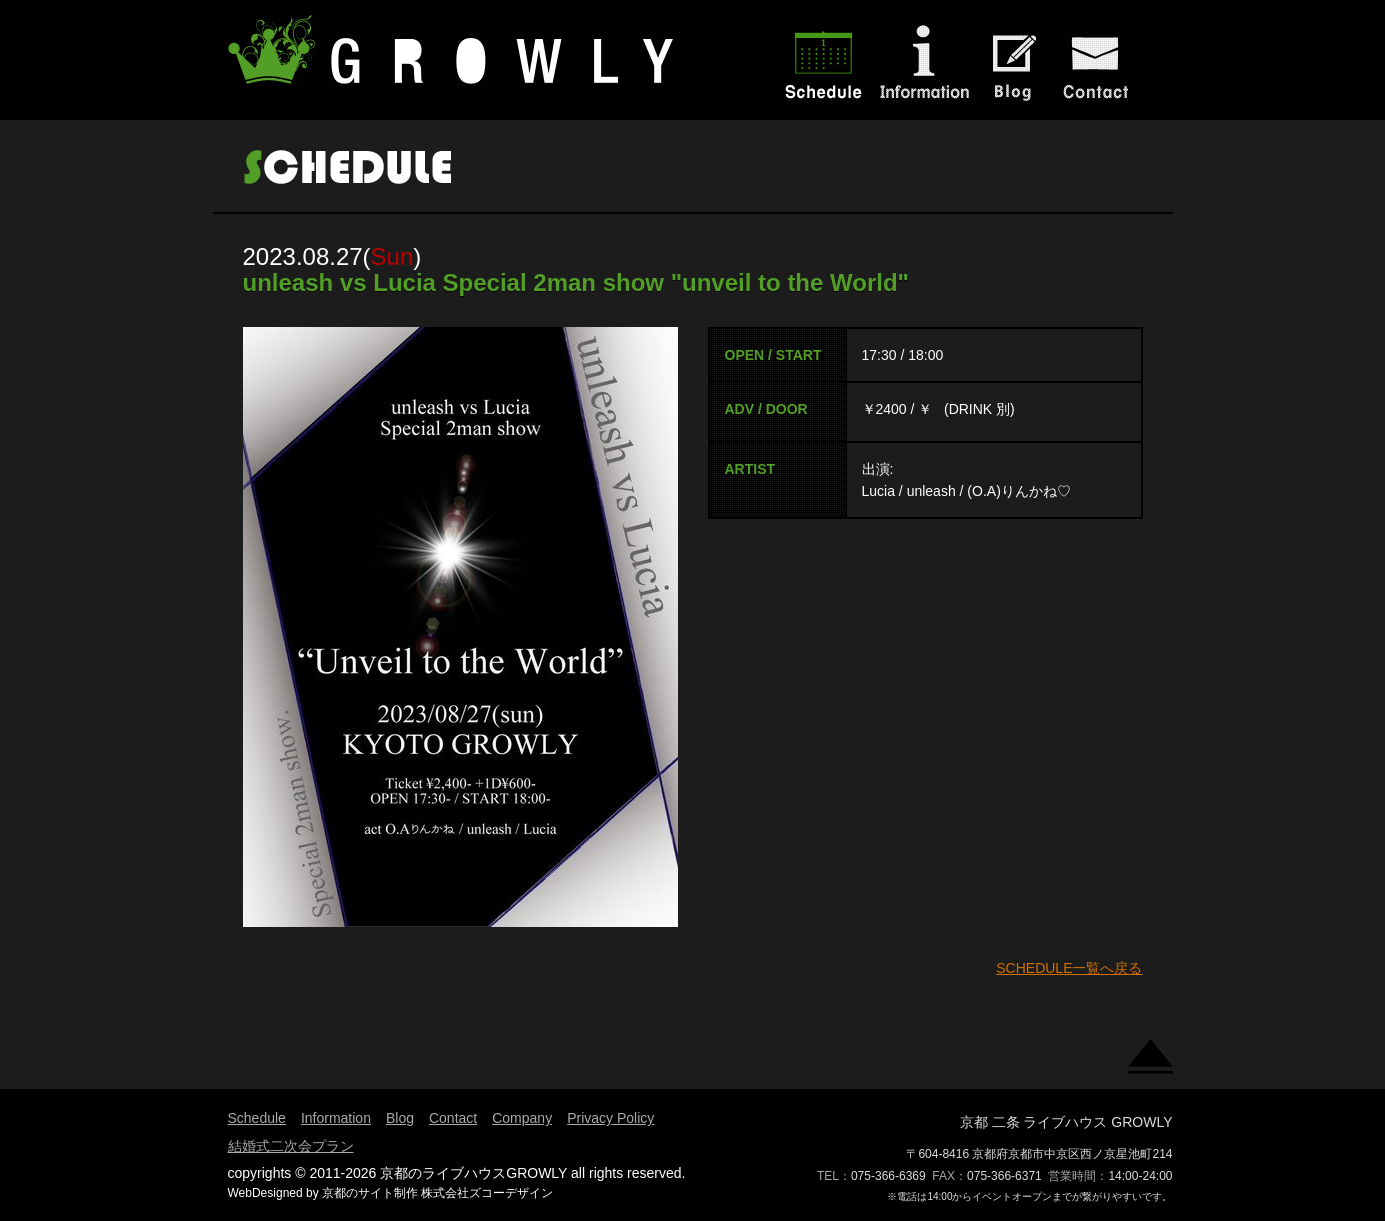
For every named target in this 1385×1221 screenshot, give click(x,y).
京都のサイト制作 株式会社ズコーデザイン (437, 1193)
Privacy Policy (610, 1118)
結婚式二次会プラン (291, 1146)
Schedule (257, 1118)
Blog (400, 1118)
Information (336, 1118)
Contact (453, 1118)
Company (522, 1118)
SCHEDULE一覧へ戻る (1069, 968)
